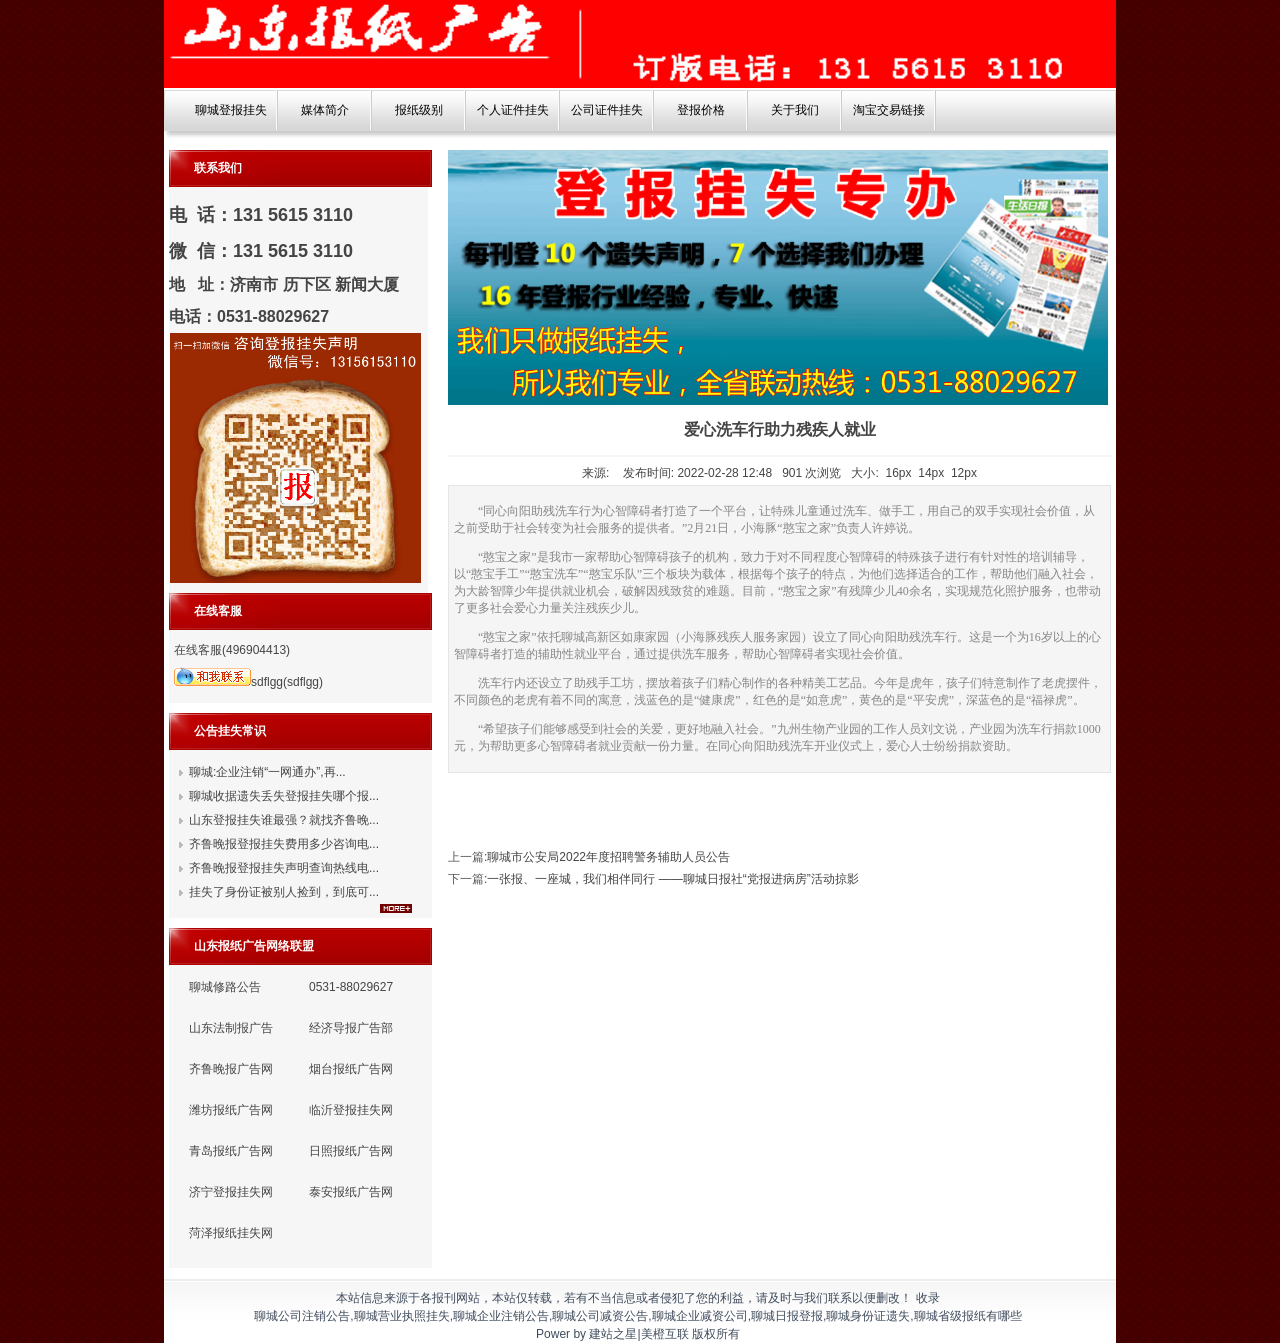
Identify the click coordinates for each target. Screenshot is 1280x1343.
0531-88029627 (351, 987)
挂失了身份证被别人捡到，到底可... (284, 892)
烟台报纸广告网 (351, 1069)
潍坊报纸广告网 (231, 1110)
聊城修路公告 (225, 987)
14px (931, 473)
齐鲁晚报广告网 (231, 1069)
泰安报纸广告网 (351, 1192)
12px (964, 473)
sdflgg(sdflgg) (248, 682)
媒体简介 (325, 110)
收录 (928, 1298)
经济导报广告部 (351, 1028)
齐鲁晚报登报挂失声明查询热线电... (284, 868)
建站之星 (613, 1334)
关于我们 (795, 110)
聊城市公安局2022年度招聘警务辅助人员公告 (608, 857)
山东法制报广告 (231, 1028)
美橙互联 (665, 1334)
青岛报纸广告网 (231, 1151)
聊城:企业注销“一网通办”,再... (267, 772)
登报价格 (701, 110)
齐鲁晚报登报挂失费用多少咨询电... (284, 844)
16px (899, 473)
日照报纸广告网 (351, 1151)
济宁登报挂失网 (231, 1192)
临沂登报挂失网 (351, 1110)
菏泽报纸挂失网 (231, 1233)
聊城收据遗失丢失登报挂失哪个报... (284, 796)
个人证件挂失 (513, 110)
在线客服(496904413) (232, 650)
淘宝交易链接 (889, 110)
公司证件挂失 (607, 110)
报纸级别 (419, 110)
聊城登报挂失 (231, 110)
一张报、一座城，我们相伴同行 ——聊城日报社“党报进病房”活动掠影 (672, 879)
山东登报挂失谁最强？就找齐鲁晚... (284, 820)
